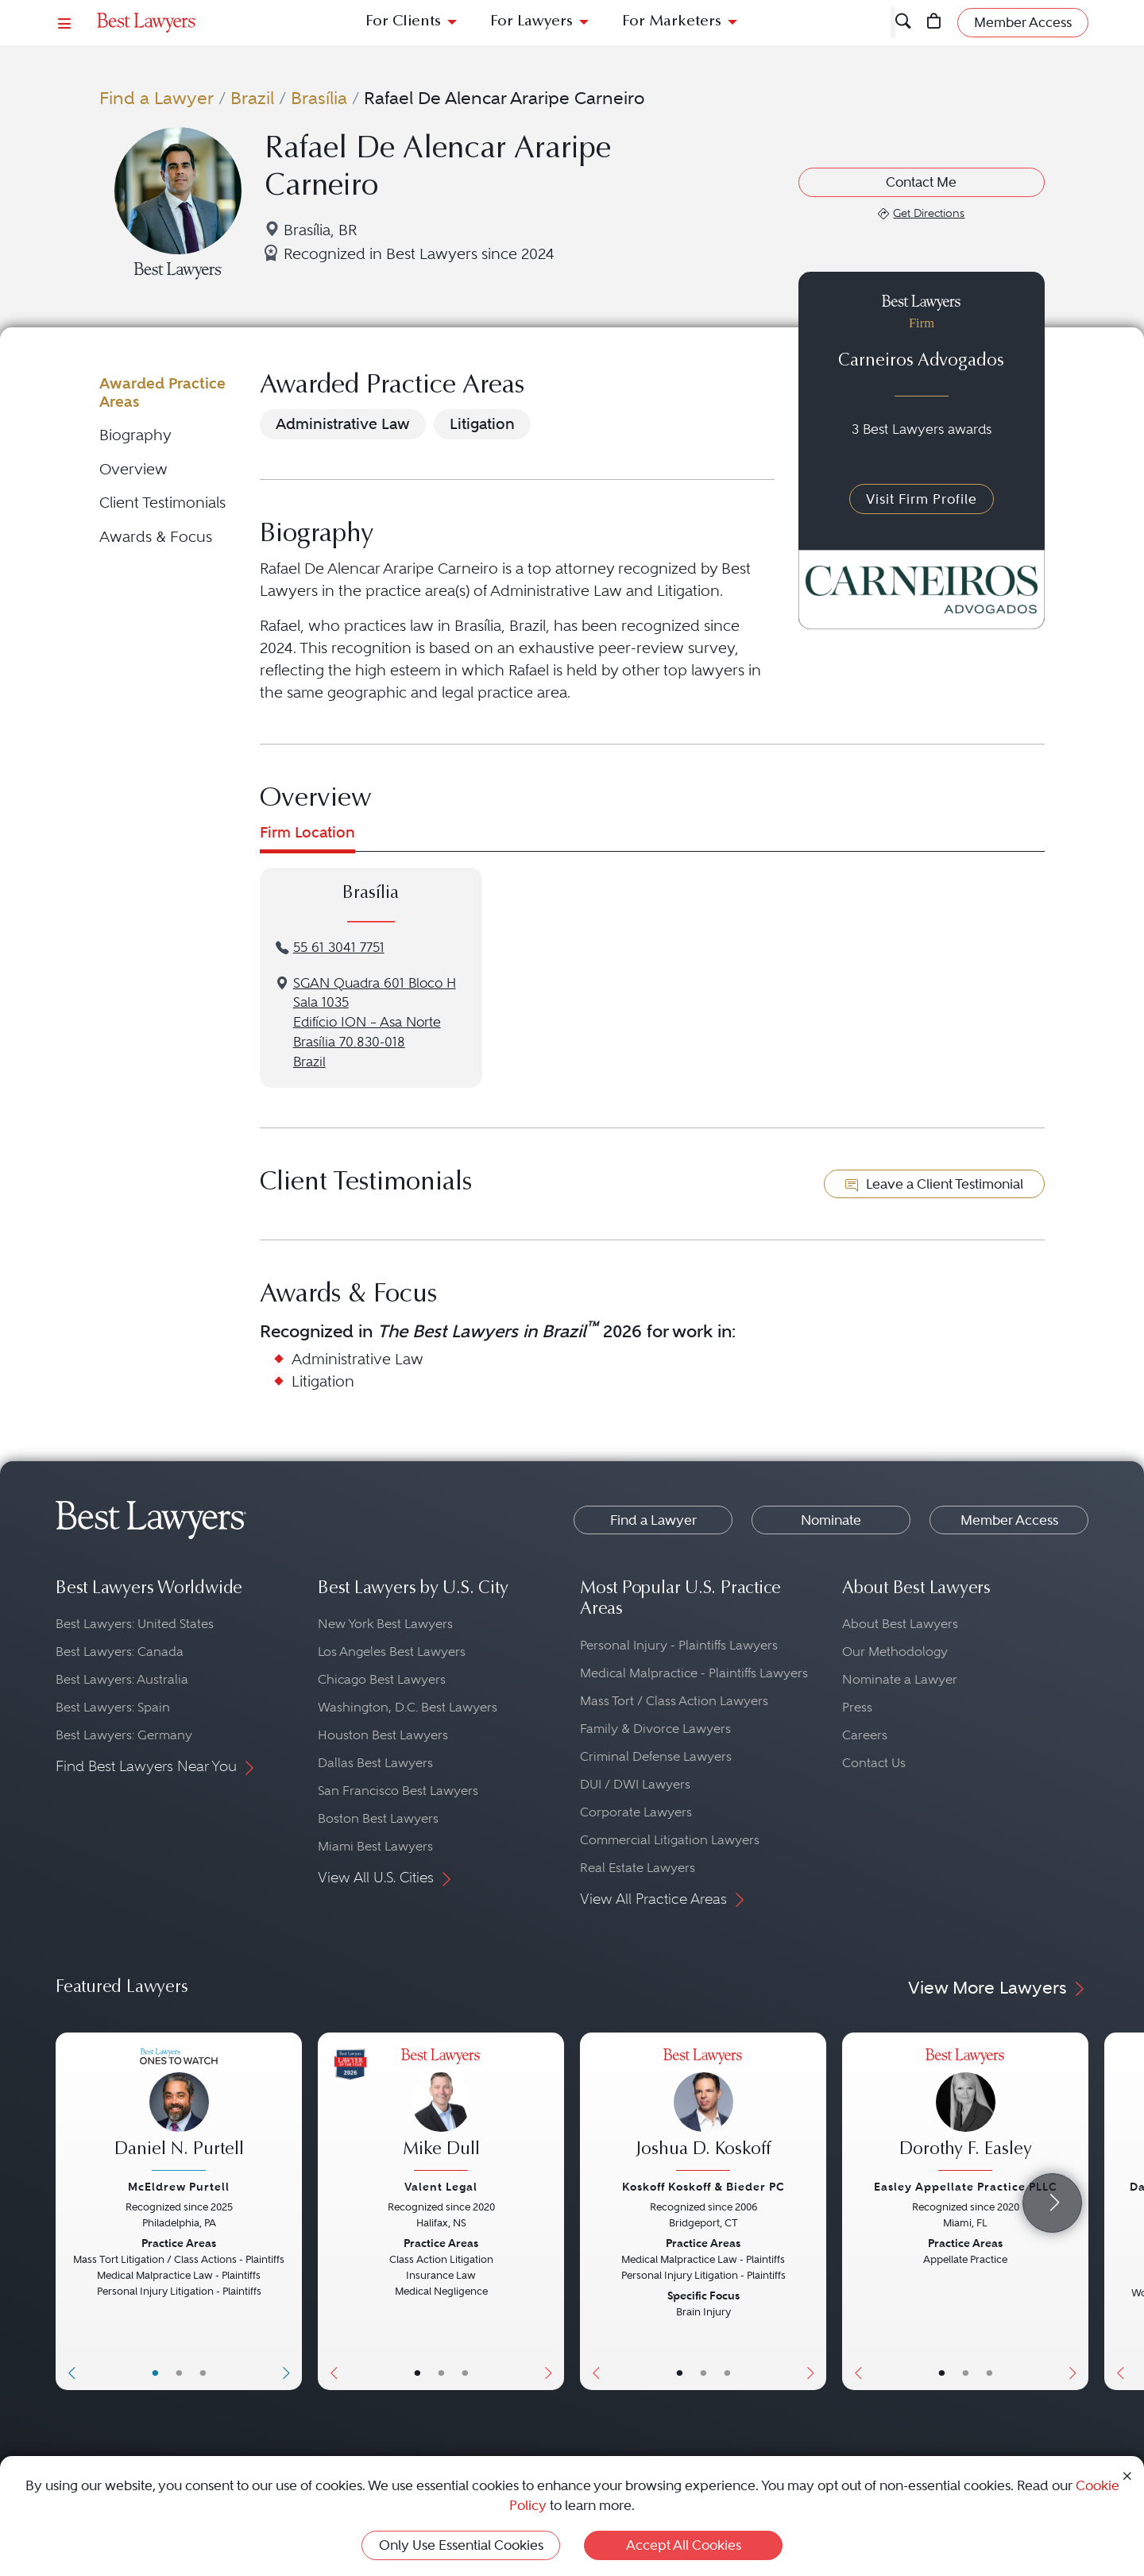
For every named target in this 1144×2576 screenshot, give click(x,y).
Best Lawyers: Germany (124, 1734)
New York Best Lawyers (385, 1623)
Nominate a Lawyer (899, 1679)
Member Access (1009, 1520)
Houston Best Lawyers (383, 1734)
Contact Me (921, 182)
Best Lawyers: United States (135, 1623)
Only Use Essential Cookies (461, 2545)
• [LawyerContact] (203, 2372)
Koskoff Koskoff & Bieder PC (703, 2187)
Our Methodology (895, 1651)
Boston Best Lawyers (378, 1818)
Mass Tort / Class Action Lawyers (674, 1700)
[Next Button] (289, 2211)
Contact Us (874, 1762)
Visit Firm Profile (921, 499)
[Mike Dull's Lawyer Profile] (441, 2111)
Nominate (831, 1520)
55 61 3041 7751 (339, 947)
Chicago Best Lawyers (382, 1679)
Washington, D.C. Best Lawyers (407, 1707)
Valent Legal (440, 2187)
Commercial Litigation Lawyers (669, 1839)
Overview (133, 469)
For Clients (403, 21)
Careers (864, 1734)
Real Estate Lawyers (637, 1867)
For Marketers (671, 21)
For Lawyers (531, 21)
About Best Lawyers (900, 1623)
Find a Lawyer (156, 97)
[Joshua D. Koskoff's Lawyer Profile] (703, 2111)
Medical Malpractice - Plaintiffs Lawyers (694, 1673)
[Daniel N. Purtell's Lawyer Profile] (179, 2111)
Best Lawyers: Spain (113, 1707)
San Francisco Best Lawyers (398, 1790)
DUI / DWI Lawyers (635, 1784)
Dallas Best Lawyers (375, 1762)
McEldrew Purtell (179, 2187)
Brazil (252, 97)
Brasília (319, 97)
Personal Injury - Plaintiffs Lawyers (679, 1645)
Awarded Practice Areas (162, 392)
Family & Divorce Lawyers (655, 1728)
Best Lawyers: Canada (120, 1651)
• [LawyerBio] (179, 2372)
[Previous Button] (68, 2211)
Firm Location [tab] (307, 832)
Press (857, 1707)
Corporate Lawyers (636, 1812)
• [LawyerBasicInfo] (155, 2372)
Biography (135, 435)
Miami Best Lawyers (375, 1846)
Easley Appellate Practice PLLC (965, 2187)
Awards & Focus (155, 537)
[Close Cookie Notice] (1127, 2475)
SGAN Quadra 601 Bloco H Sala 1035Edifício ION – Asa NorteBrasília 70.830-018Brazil (374, 1022)
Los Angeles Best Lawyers (392, 1651)
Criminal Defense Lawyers (656, 1756)
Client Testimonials (162, 502)
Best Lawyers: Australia (122, 1679)
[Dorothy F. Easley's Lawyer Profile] (965, 2111)
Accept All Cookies (683, 2545)
